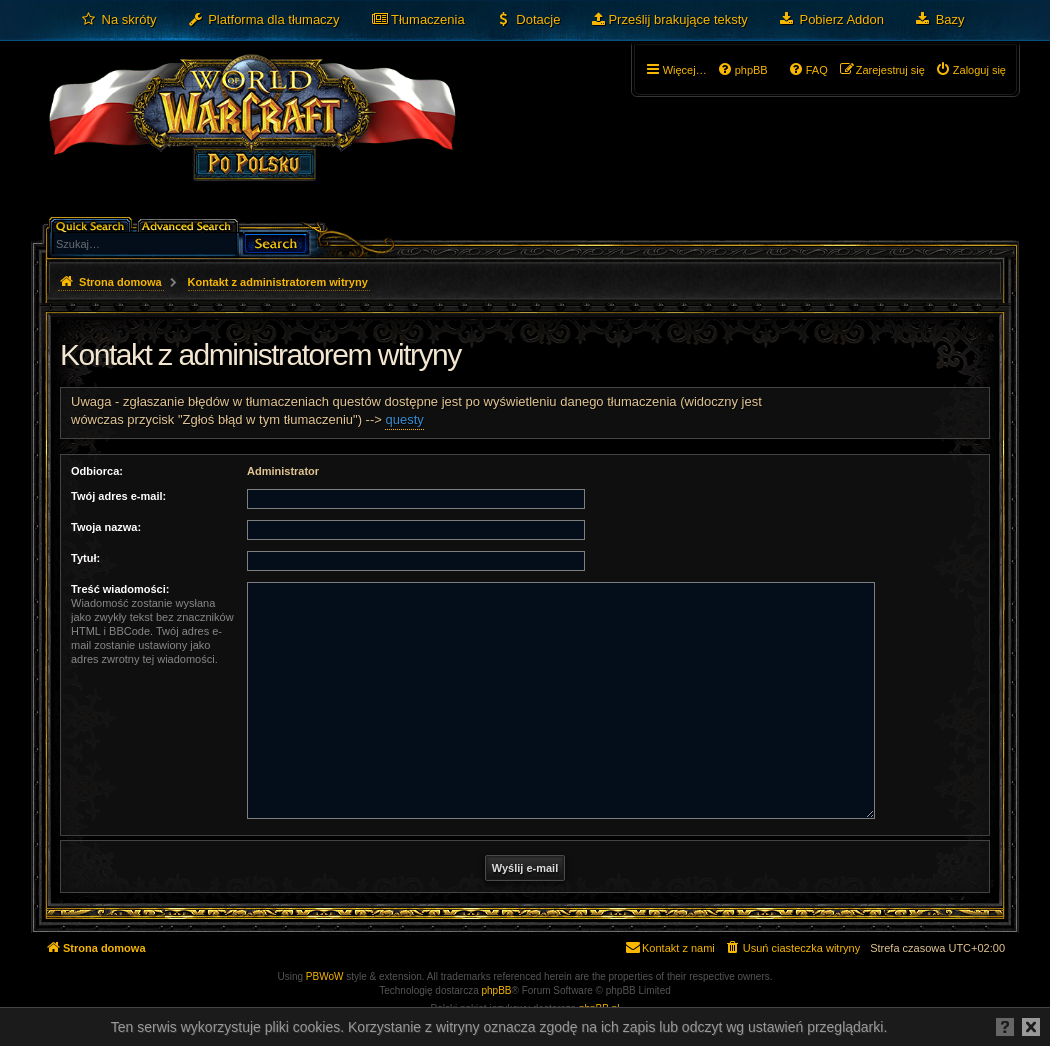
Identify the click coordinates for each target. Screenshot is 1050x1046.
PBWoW (325, 976)
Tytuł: (85, 558)
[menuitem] (118, 20)
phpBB (497, 990)
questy (404, 419)
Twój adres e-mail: (118, 496)
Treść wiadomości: (120, 589)
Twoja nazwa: (106, 527)
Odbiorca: (97, 471)
